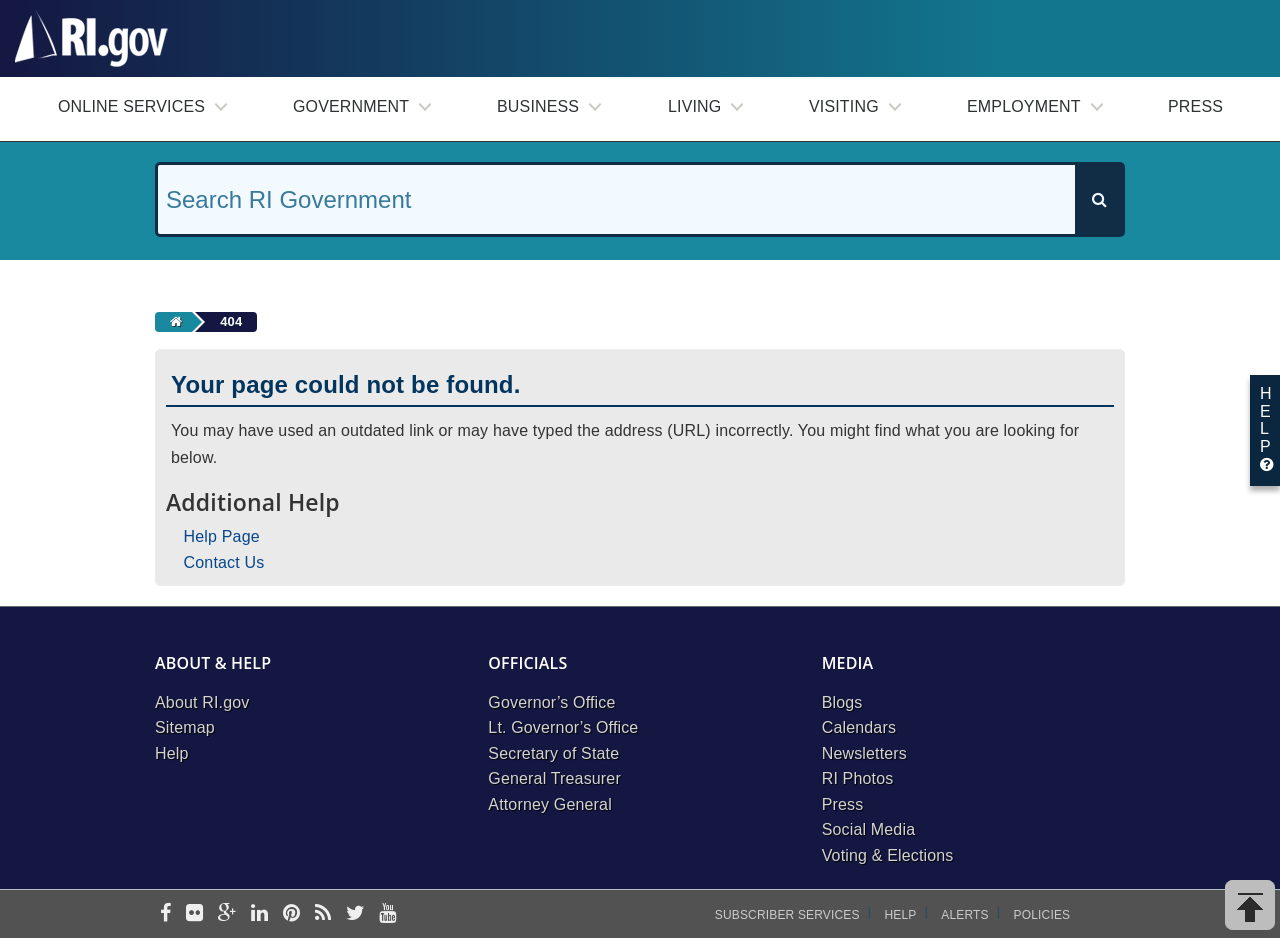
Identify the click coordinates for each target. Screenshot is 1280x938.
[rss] (323, 914)
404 (231, 321)
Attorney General (550, 804)
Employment (1024, 106)
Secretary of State (553, 753)
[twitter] (355, 914)
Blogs (842, 702)
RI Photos (858, 778)
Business (538, 106)
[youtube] (387, 914)
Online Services (131, 106)
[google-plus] (227, 914)
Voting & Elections (888, 855)
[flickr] (194, 914)
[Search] (1099, 199)
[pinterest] (291, 914)
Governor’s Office (551, 702)
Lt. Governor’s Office (563, 727)
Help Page (222, 536)
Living (694, 106)
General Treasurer (554, 778)
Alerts (964, 915)
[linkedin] (259, 914)
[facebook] (165, 914)
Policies (1042, 915)
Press (1195, 106)
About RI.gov (202, 702)
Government (351, 106)
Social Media (869, 829)
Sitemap (185, 727)
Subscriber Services (787, 915)
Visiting (844, 106)
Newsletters (864, 753)
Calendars (859, 727)
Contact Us (224, 562)
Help (172, 753)
